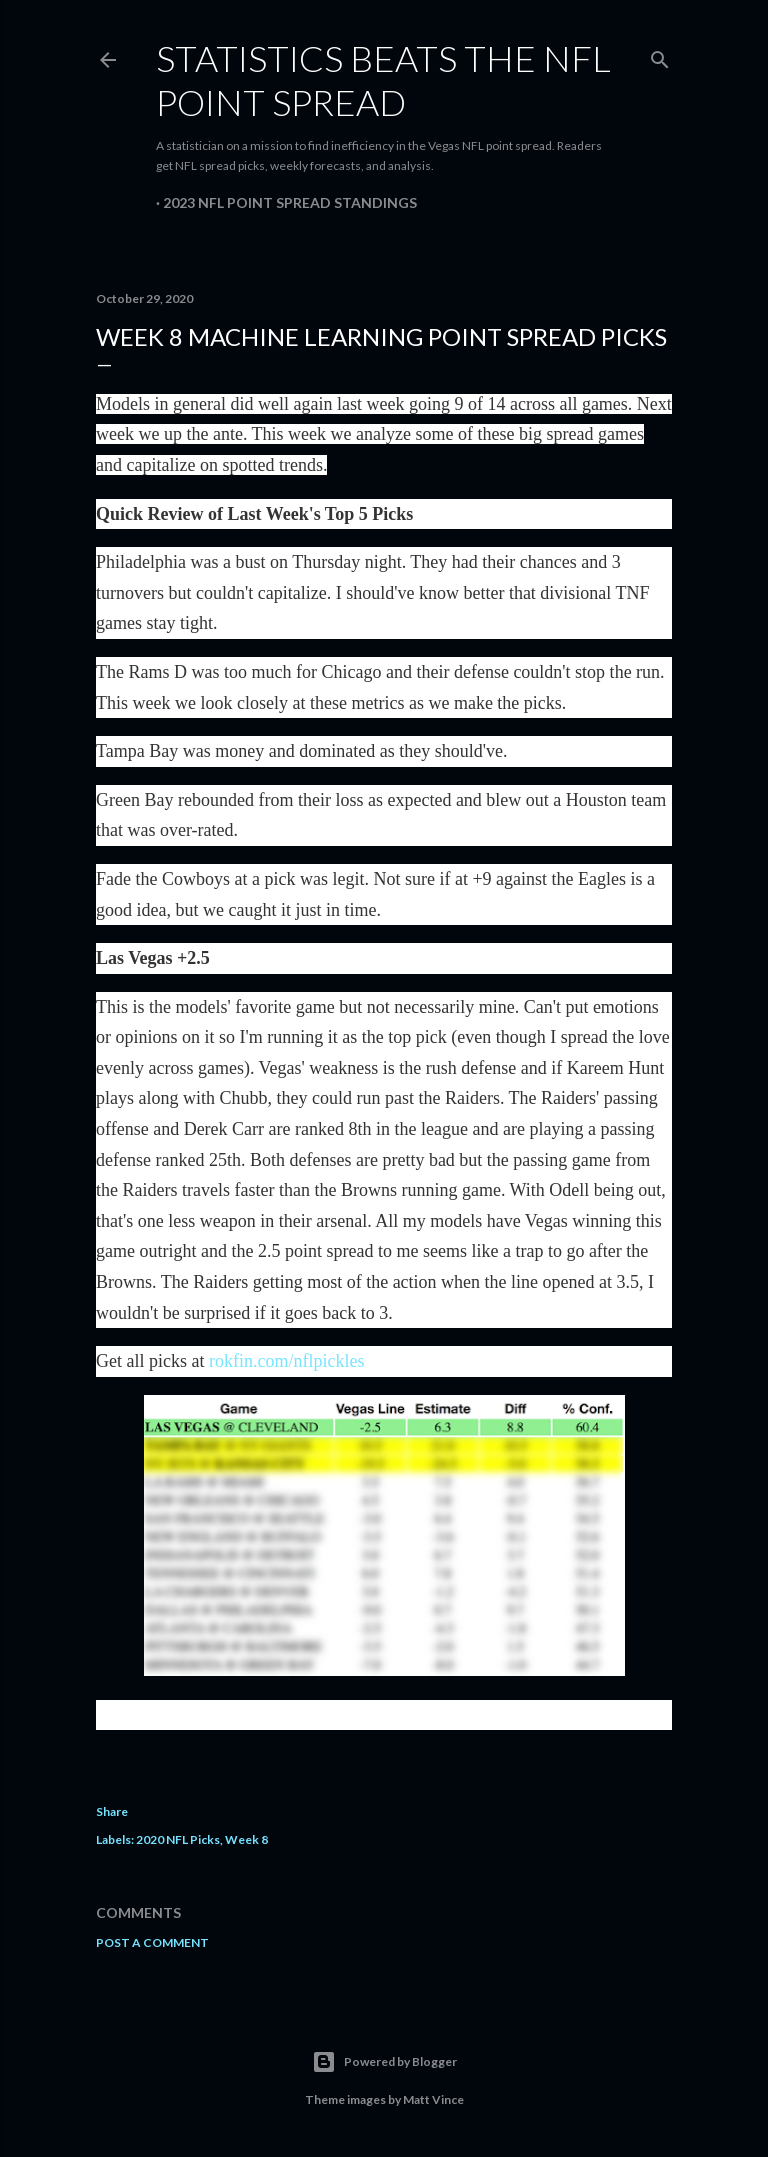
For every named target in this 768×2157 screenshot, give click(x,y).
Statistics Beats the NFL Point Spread (383, 80)
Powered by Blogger (384, 2062)
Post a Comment (152, 1942)
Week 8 (246, 1839)
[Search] (660, 55)
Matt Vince (433, 2099)
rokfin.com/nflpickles (286, 1361)
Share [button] (112, 1811)
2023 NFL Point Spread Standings (290, 202)
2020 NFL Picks (178, 1839)
